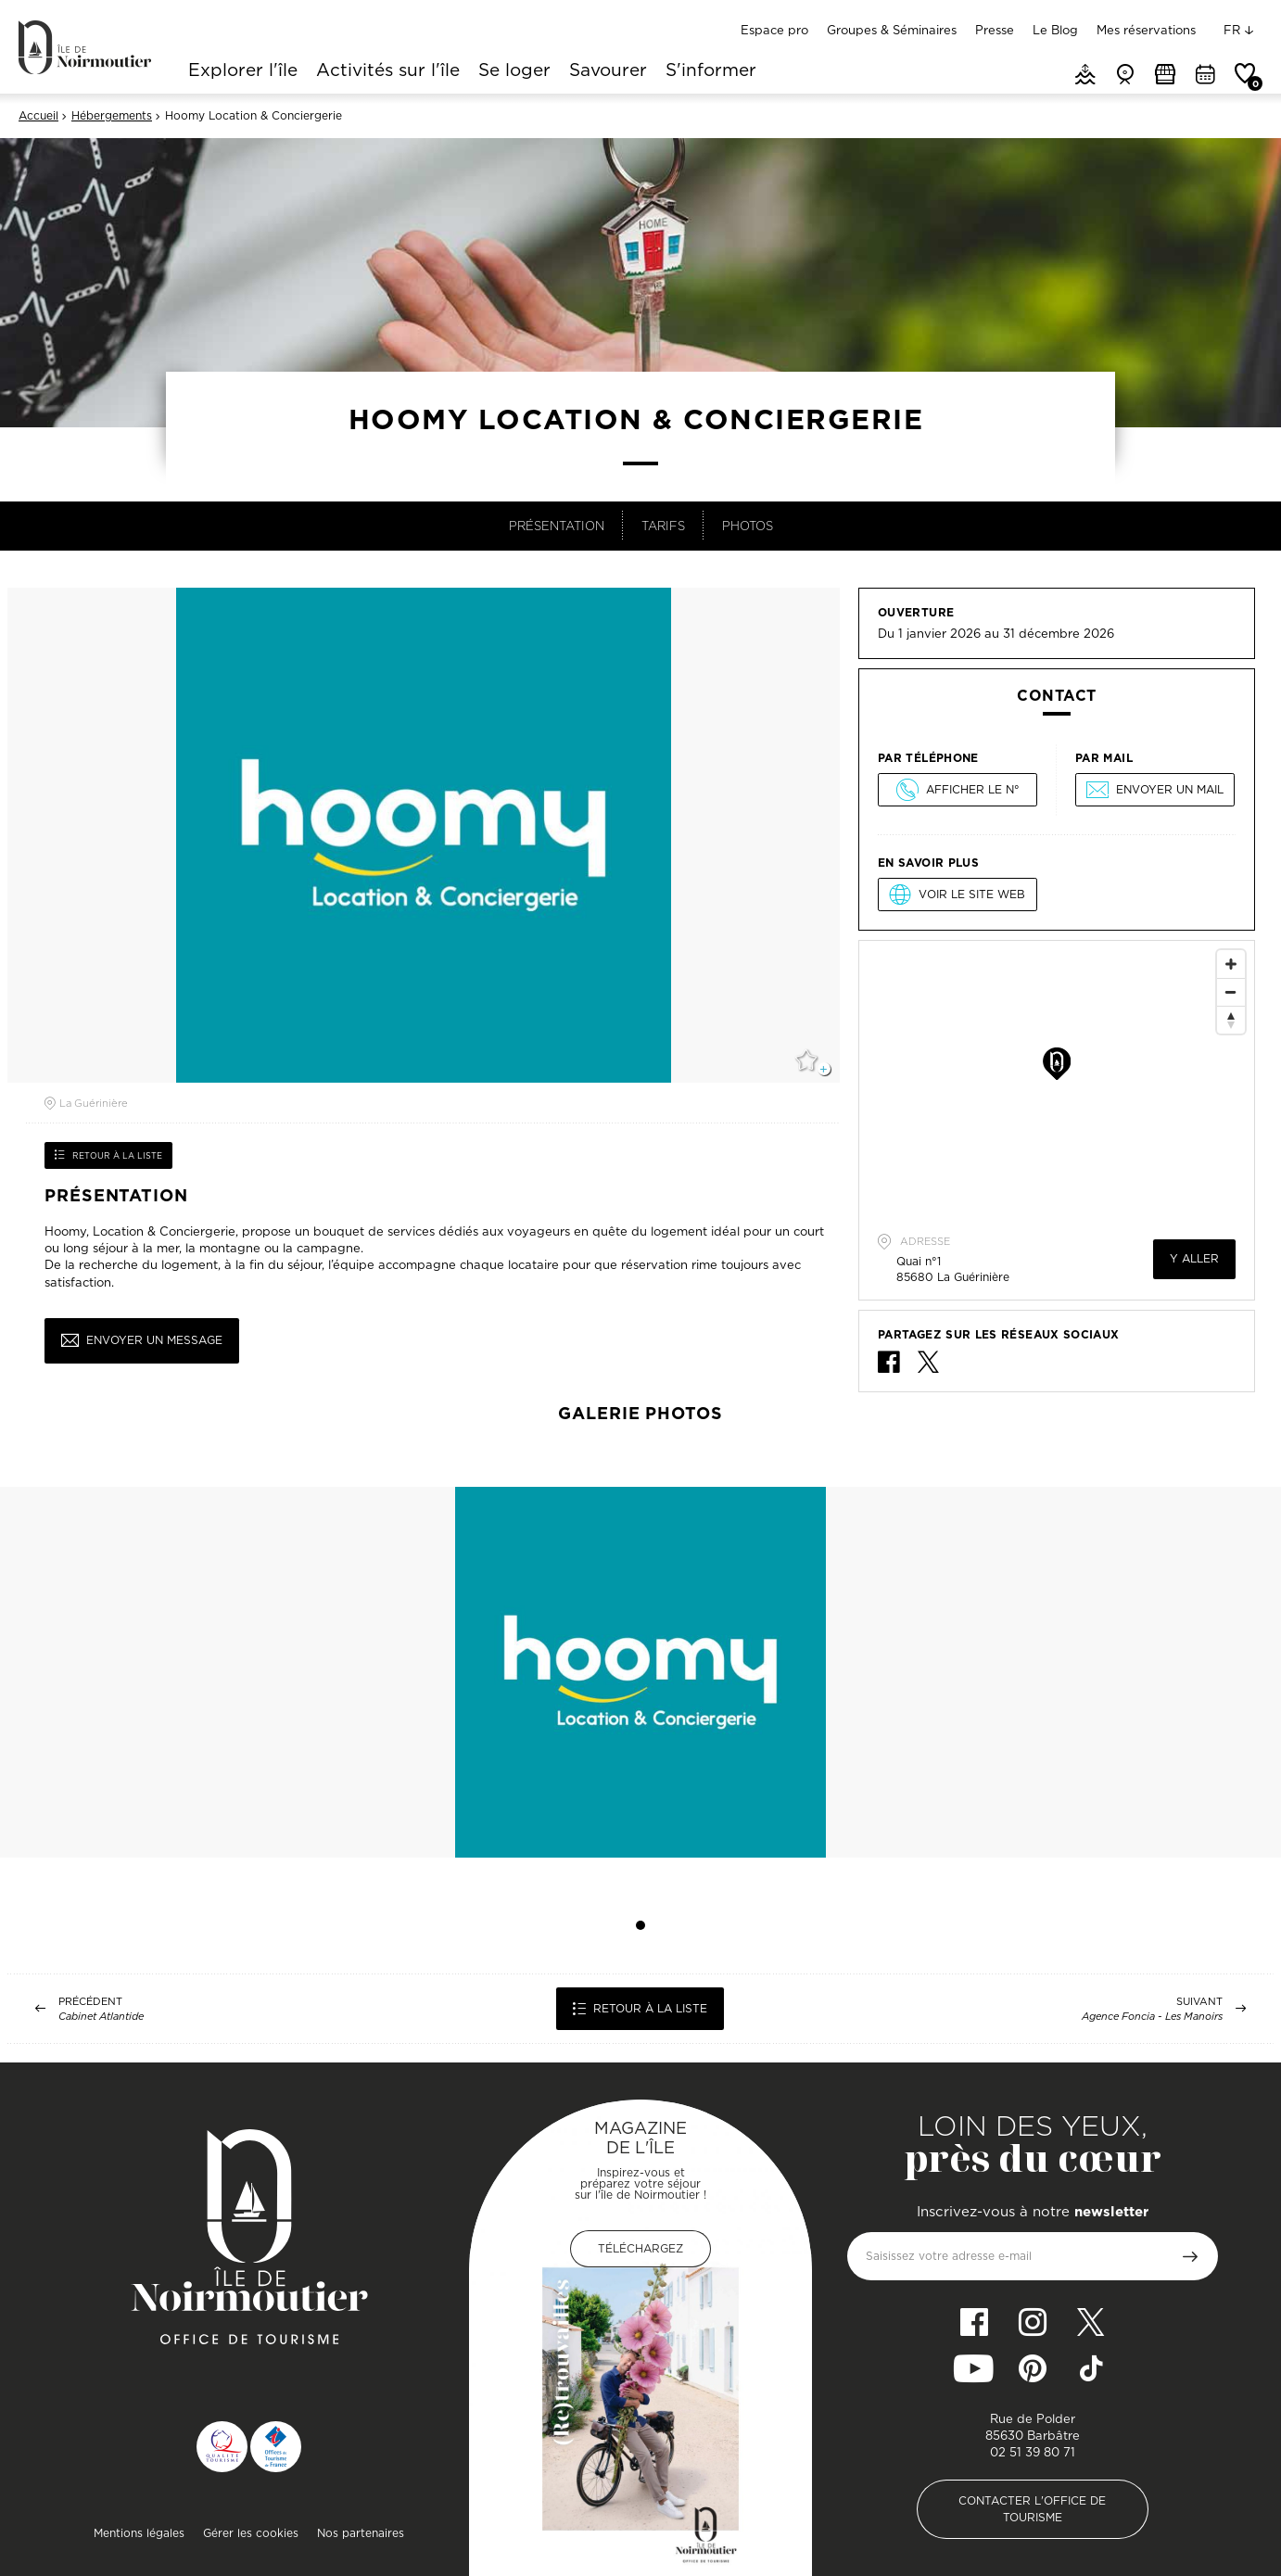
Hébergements (111, 115)
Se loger (514, 71)
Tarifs (663, 525)
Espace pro (774, 29)
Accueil (38, 115)
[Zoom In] (1231, 964)
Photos (747, 525)
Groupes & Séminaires (892, 29)
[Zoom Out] (1231, 992)
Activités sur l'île (388, 71)
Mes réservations (1146, 29)
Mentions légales (139, 2533)
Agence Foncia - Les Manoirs (1152, 2016)
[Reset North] (1231, 1020)
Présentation (556, 525)
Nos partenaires (360, 2533)
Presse (994, 29)
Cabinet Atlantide (101, 2016)
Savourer (608, 71)
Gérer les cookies (250, 2533)
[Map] (1056, 1080)
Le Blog (1055, 29)
